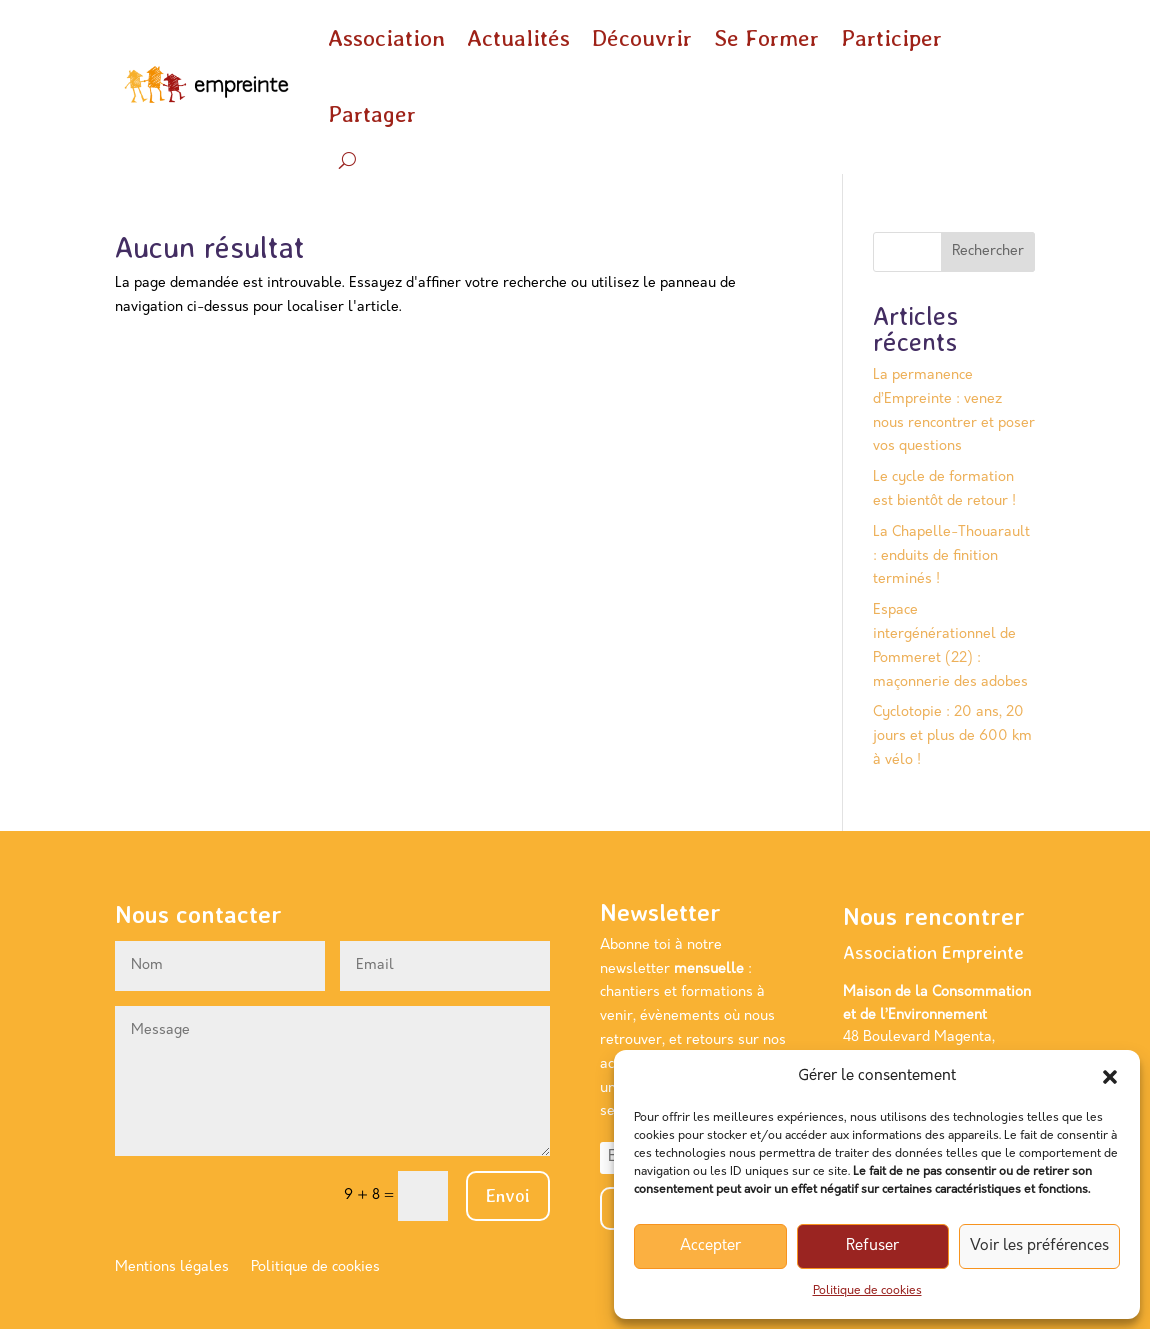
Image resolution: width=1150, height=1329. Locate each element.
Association (386, 38)
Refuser (872, 1246)
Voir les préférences (1039, 1246)
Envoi (508, 1195)
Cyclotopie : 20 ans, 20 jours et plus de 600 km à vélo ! (952, 736)
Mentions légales (172, 1268)
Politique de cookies (867, 1291)
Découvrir (642, 38)
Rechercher (988, 251)
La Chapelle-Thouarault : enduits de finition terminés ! (951, 556)
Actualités (518, 38)
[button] (1110, 1077)
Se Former (766, 38)
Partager (372, 114)
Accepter (710, 1246)
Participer (891, 38)
